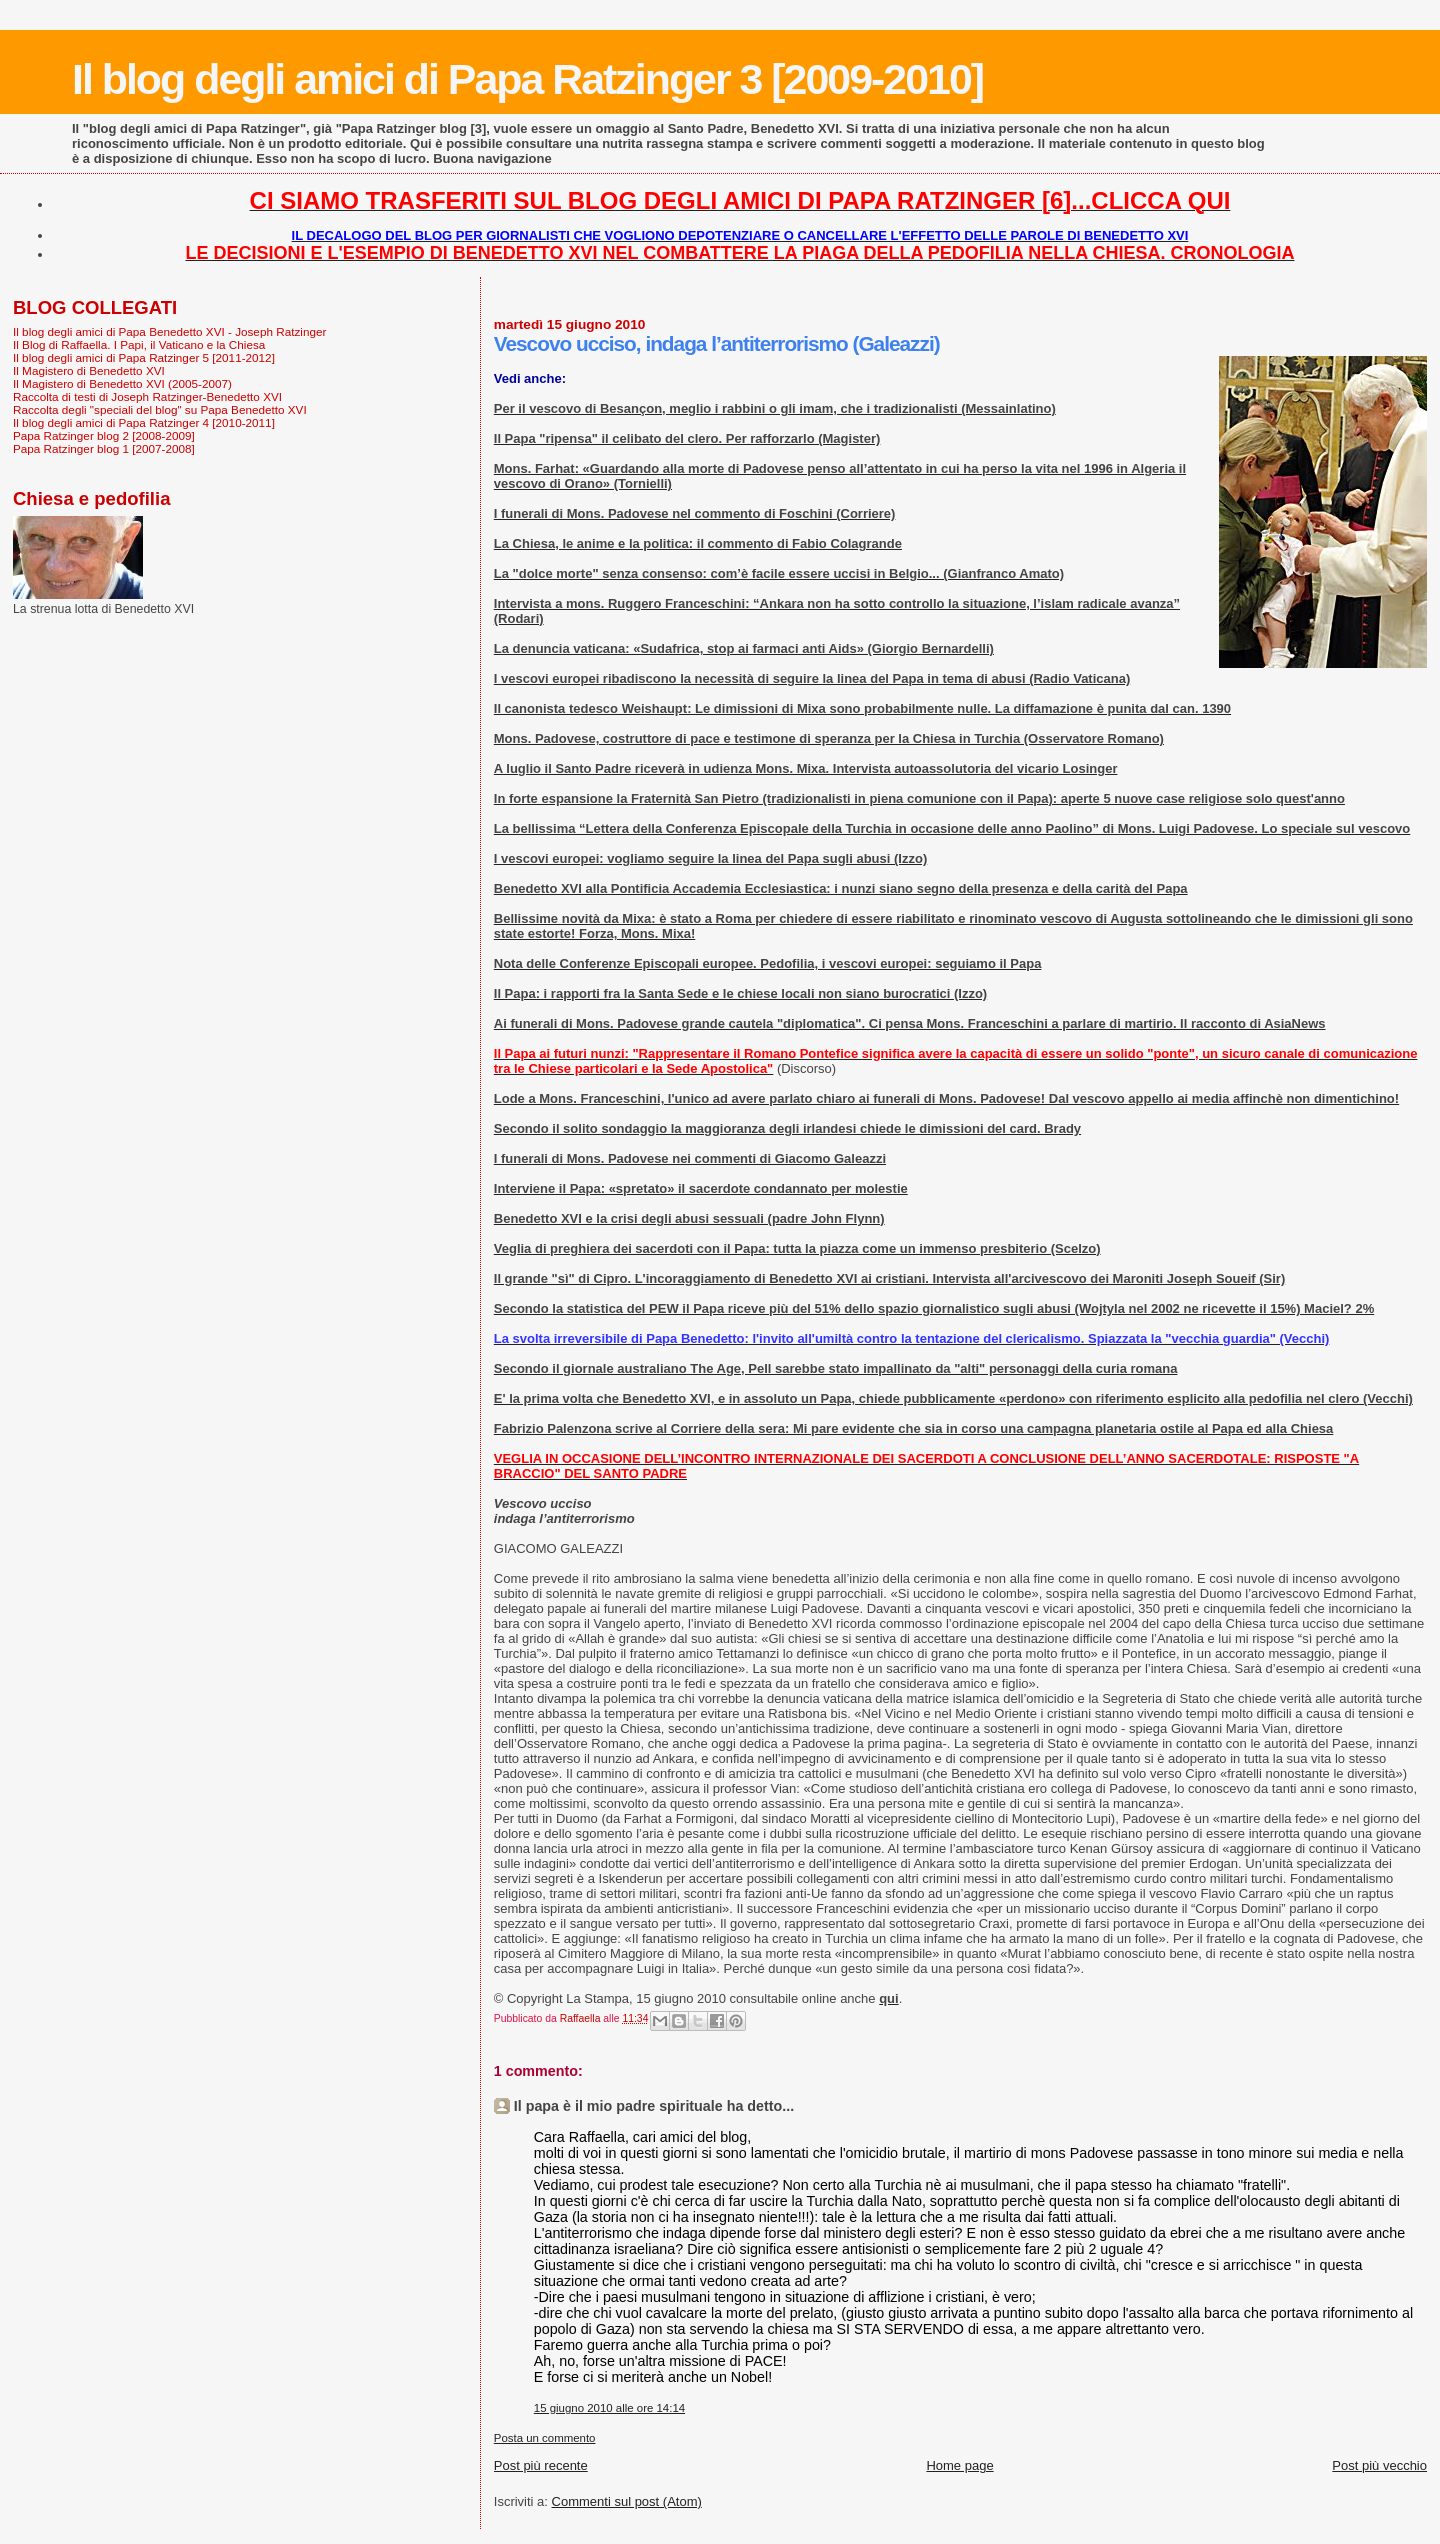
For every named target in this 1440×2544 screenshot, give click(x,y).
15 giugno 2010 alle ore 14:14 (609, 2408)
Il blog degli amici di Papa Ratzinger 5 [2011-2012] (144, 357)
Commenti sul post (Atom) (627, 2501)
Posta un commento (545, 2438)
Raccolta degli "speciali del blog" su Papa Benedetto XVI (160, 409)
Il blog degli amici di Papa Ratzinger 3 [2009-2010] (527, 79)
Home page (959, 2465)
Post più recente (541, 2465)
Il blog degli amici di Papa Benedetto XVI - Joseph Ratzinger (169, 331)
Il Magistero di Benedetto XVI (89, 370)
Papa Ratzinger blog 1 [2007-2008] (104, 448)
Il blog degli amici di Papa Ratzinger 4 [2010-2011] (144, 422)
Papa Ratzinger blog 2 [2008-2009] (104, 435)
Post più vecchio (1379, 2465)
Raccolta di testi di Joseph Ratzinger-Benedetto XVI (147, 396)
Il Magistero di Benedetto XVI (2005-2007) (122, 383)
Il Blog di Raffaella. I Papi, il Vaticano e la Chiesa (139, 344)
